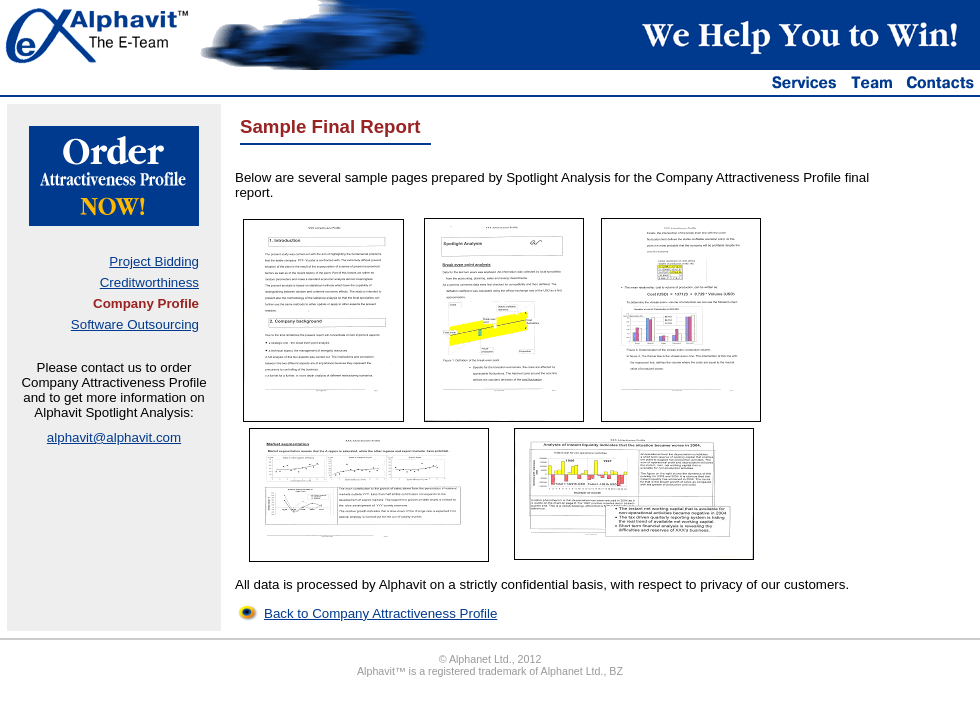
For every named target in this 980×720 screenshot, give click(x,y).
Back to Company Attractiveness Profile (380, 613)
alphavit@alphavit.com (114, 437)
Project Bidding (154, 261)
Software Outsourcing (135, 324)
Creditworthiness (149, 282)
